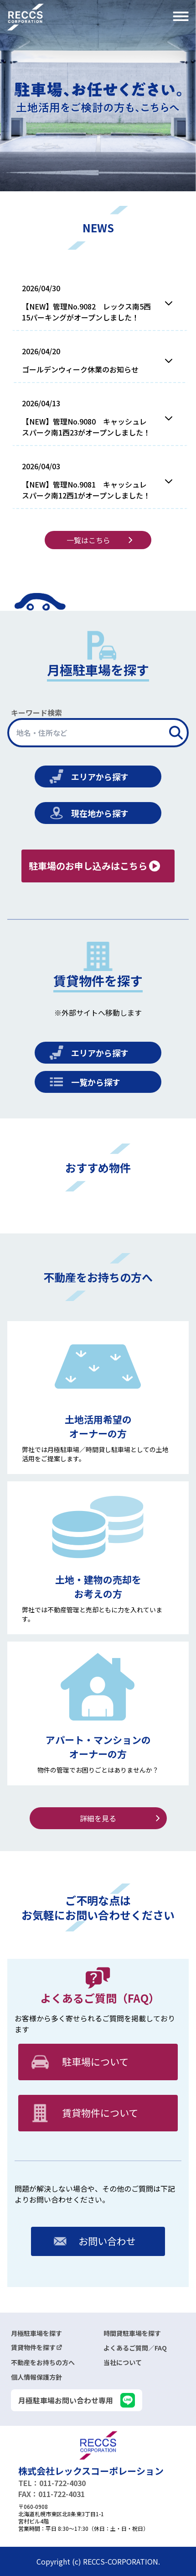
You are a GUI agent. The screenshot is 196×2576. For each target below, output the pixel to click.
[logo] (98, 2445)
